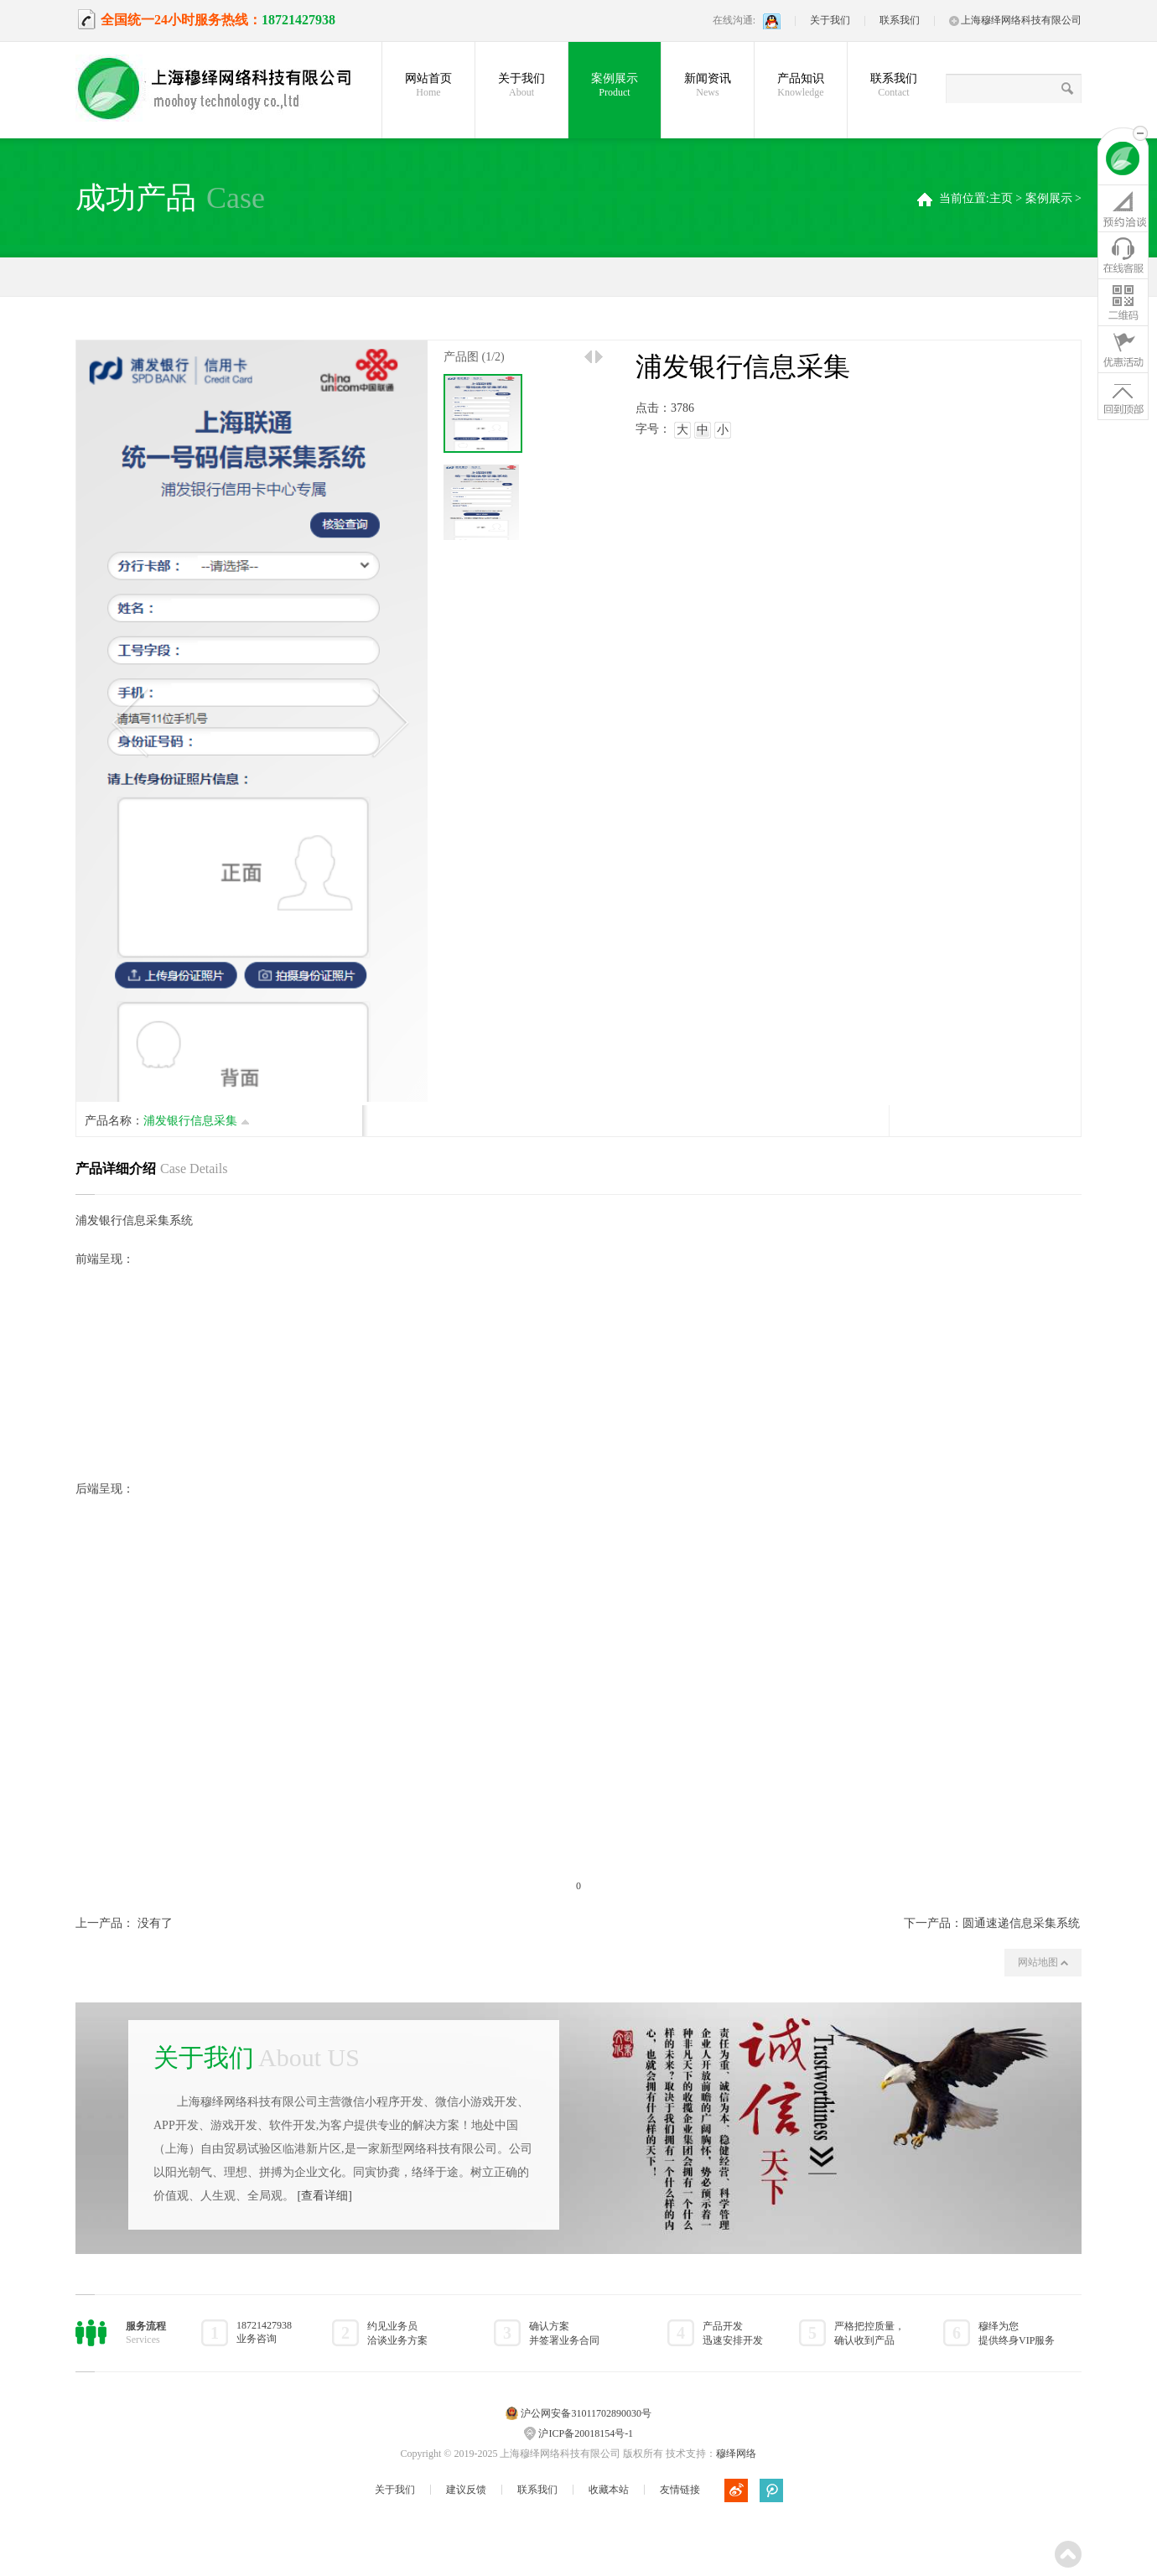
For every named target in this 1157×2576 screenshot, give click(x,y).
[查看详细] (325, 2195)
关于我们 (830, 20)
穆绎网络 (736, 2453)
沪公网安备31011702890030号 (586, 2413)
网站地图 (1043, 1962)
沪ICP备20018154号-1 (585, 2433)
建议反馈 (466, 2490)
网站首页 (428, 85)
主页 (1001, 198)
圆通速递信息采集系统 (1021, 1923)
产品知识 (801, 85)
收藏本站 (609, 2490)
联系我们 (899, 20)
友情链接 (680, 2490)
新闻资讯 (708, 85)
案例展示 (614, 85)
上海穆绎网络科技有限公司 (1015, 20)
